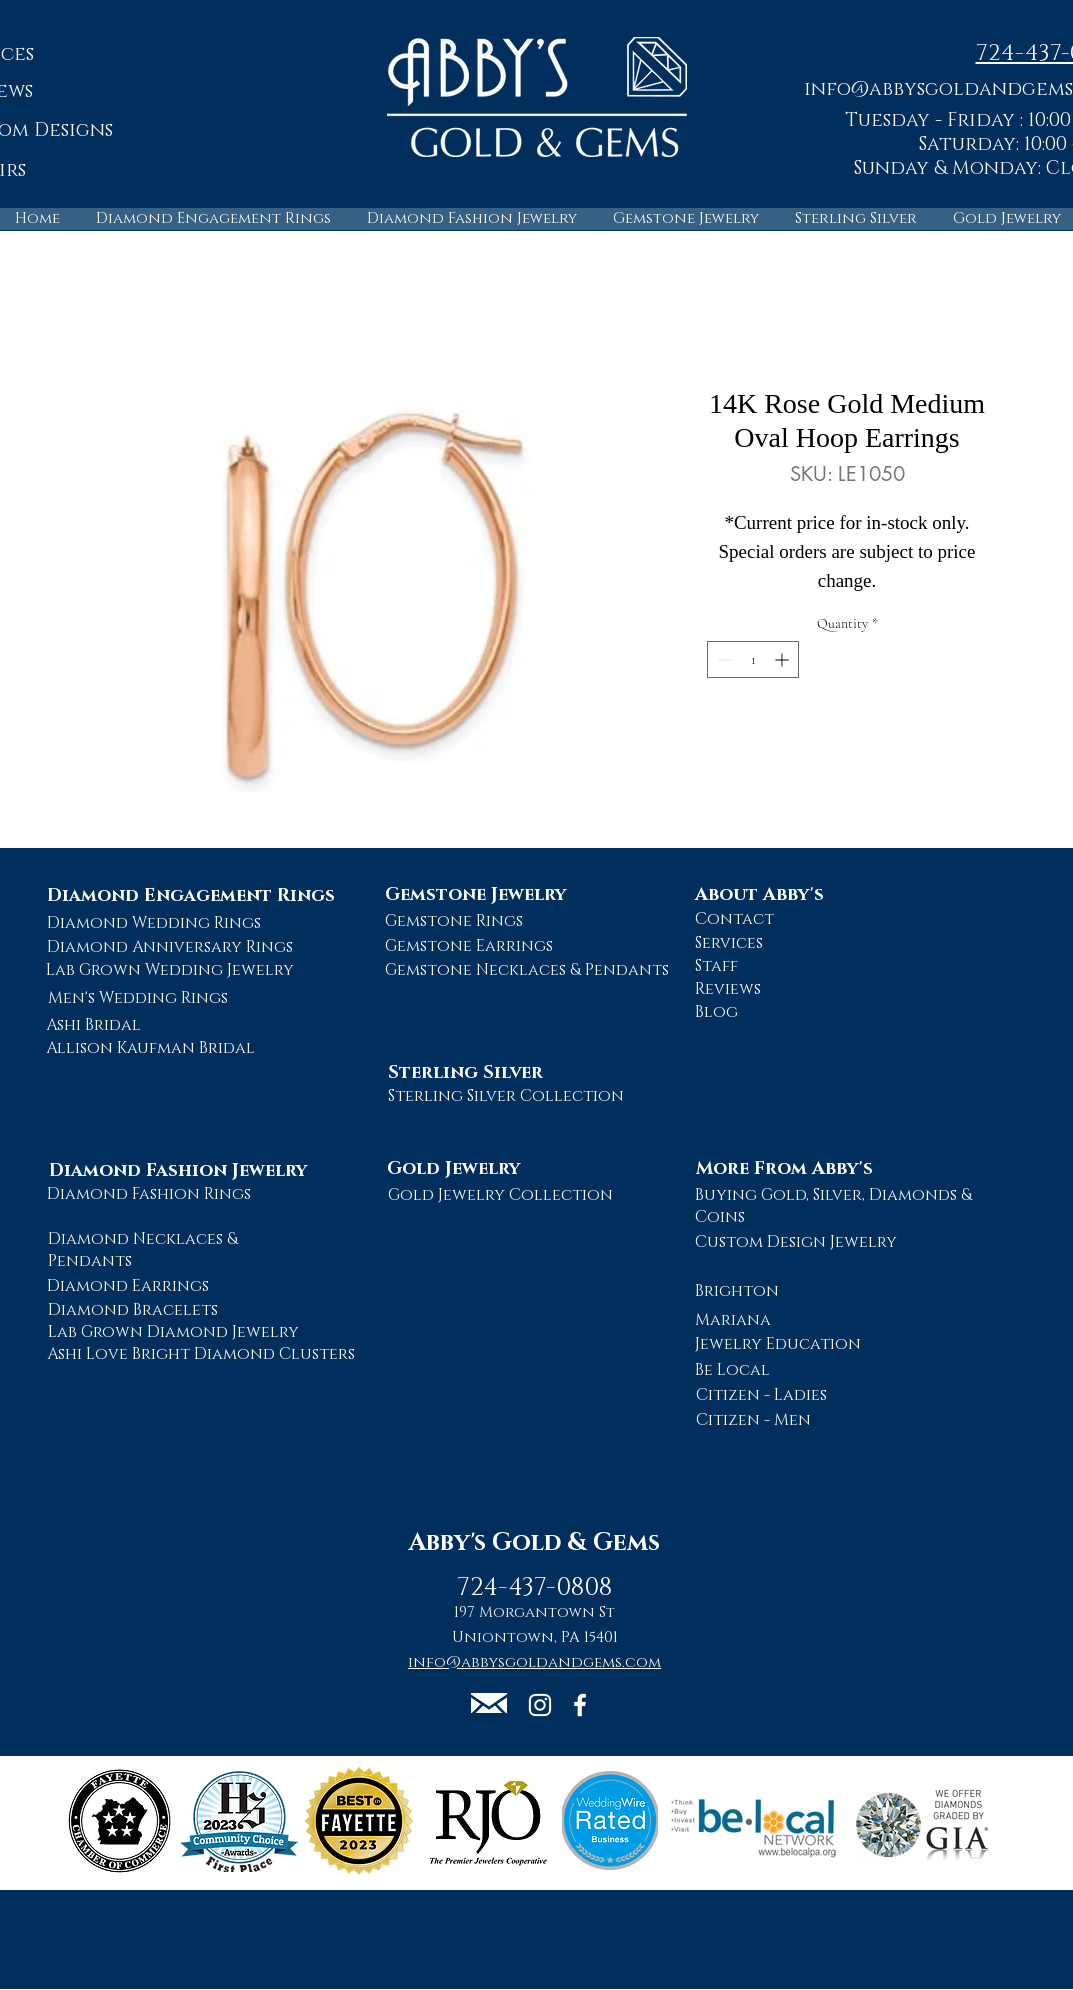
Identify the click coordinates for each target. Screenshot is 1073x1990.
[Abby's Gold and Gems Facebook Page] (580, 1705)
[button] (489, 1703)
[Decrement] (722, 659)
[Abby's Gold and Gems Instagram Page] (540, 1705)
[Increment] (783, 659)
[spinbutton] (753, 659)
